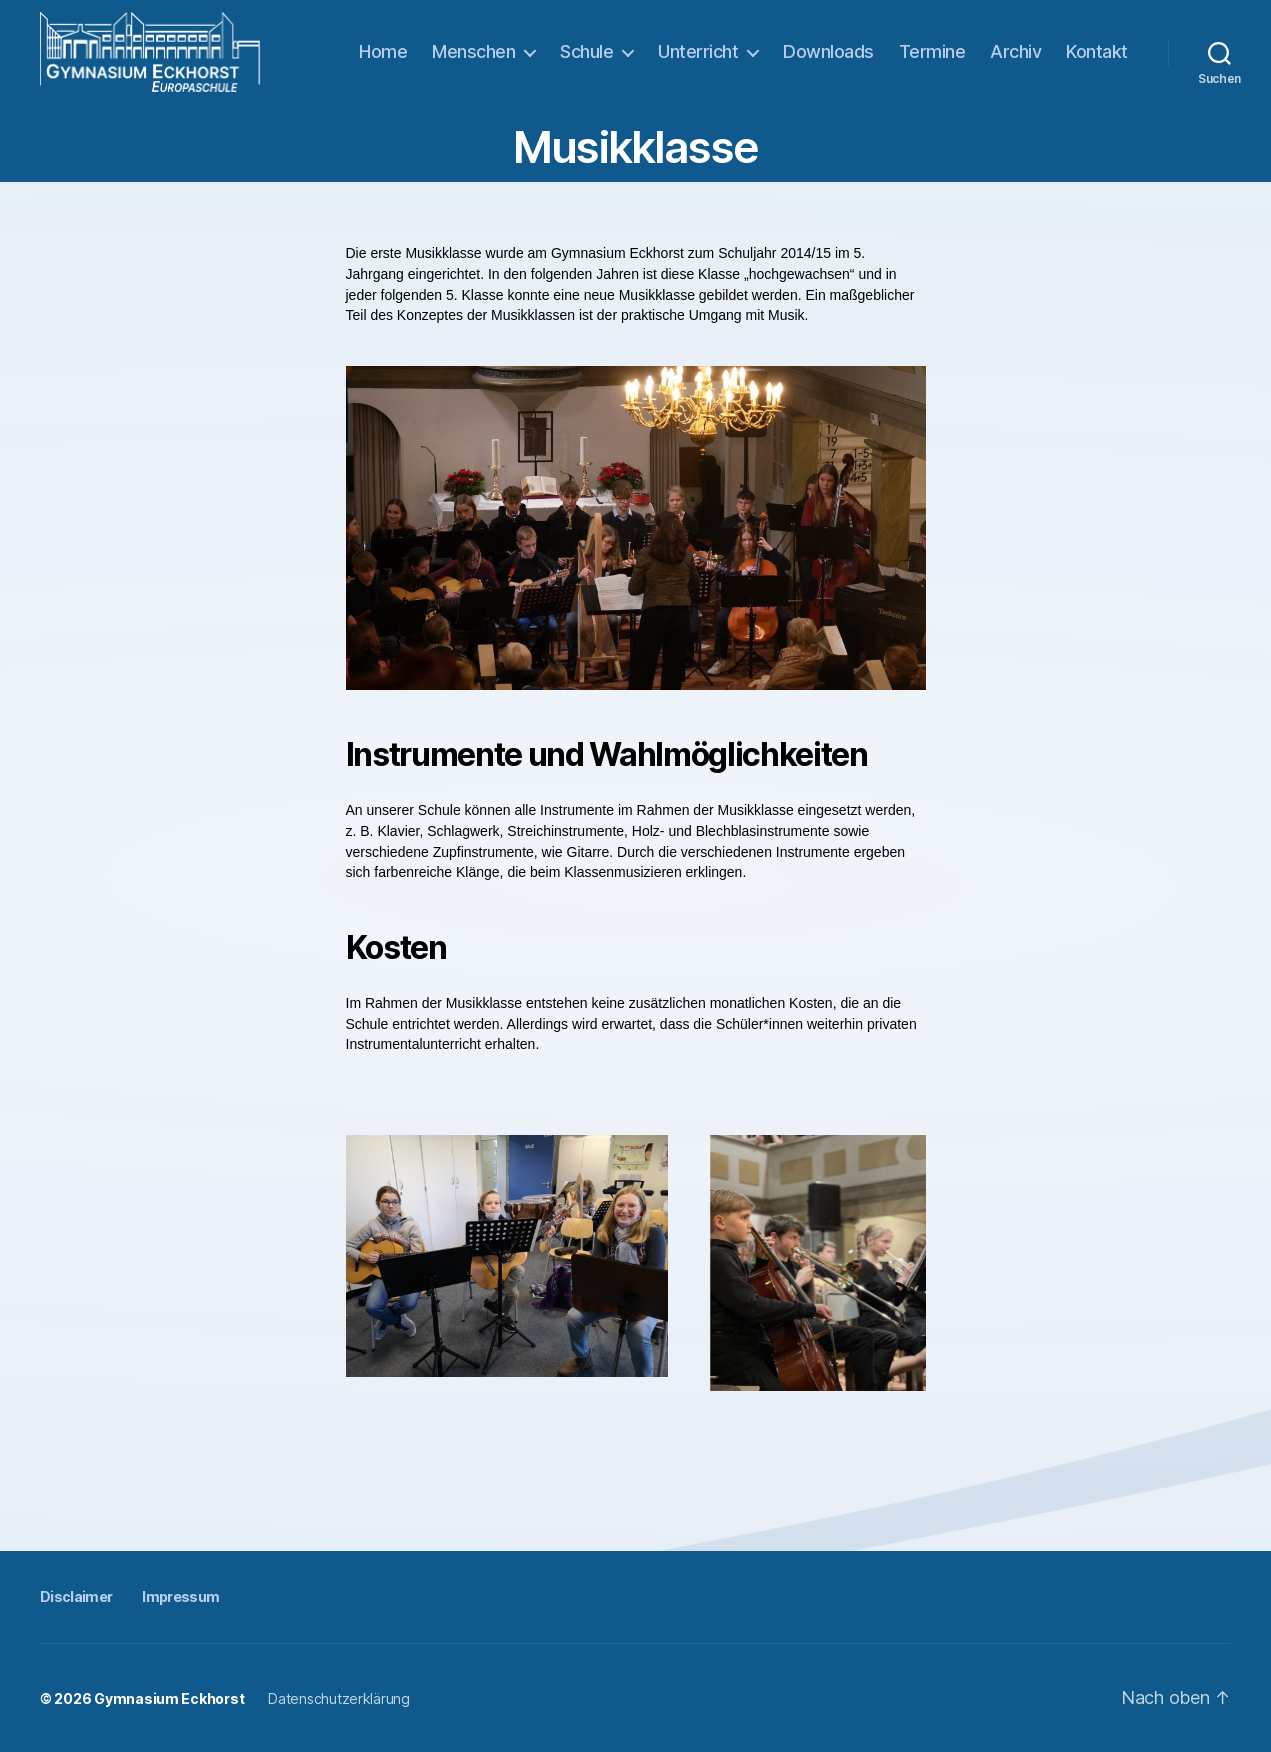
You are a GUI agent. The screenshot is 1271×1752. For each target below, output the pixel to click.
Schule (586, 51)
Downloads (828, 51)
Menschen (473, 51)
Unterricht (698, 51)
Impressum (180, 1596)
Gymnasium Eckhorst (169, 1698)
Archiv (1015, 51)
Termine (932, 51)
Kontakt (1097, 51)
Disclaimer (76, 1596)
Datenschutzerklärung (339, 1698)
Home (383, 51)
